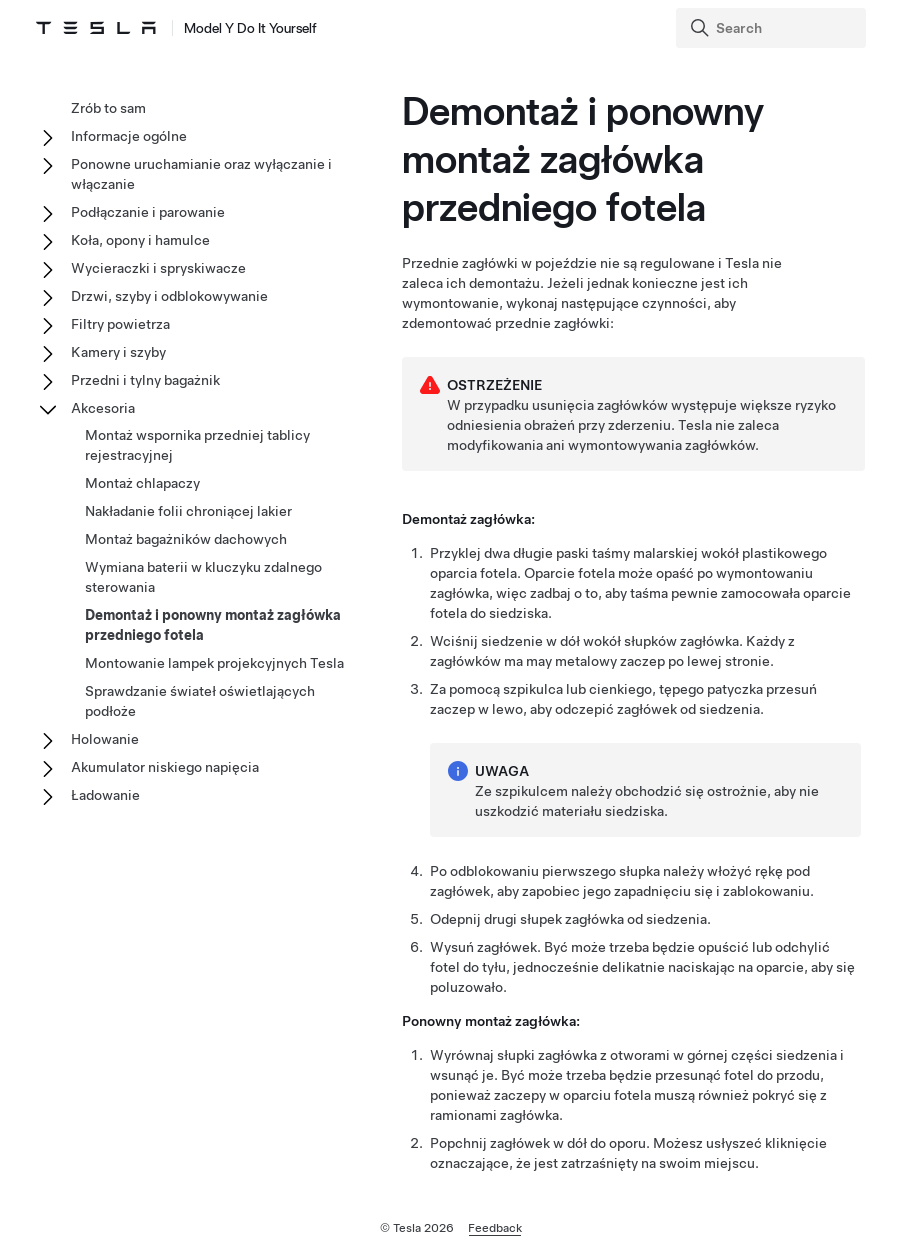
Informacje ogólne (129, 136)
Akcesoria (103, 408)
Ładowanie (105, 795)
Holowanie (105, 739)
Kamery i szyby (118, 352)
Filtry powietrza (120, 324)
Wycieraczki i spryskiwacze (158, 268)
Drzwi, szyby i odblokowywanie (169, 296)
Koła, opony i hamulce (140, 240)
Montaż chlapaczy (142, 483)
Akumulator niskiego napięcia (165, 767)
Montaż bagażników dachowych (186, 539)
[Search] (773, 28)
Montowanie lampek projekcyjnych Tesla (214, 663)
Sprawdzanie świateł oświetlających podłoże (200, 701)
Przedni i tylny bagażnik (145, 380)
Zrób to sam (108, 108)
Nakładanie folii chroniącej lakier (188, 511)
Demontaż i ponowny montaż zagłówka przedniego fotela (213, 625)
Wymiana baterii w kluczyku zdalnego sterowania (203, 577)
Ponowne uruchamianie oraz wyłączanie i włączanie (201, 174)
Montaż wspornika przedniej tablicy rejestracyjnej (197, 445)
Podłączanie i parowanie (148, 212)
